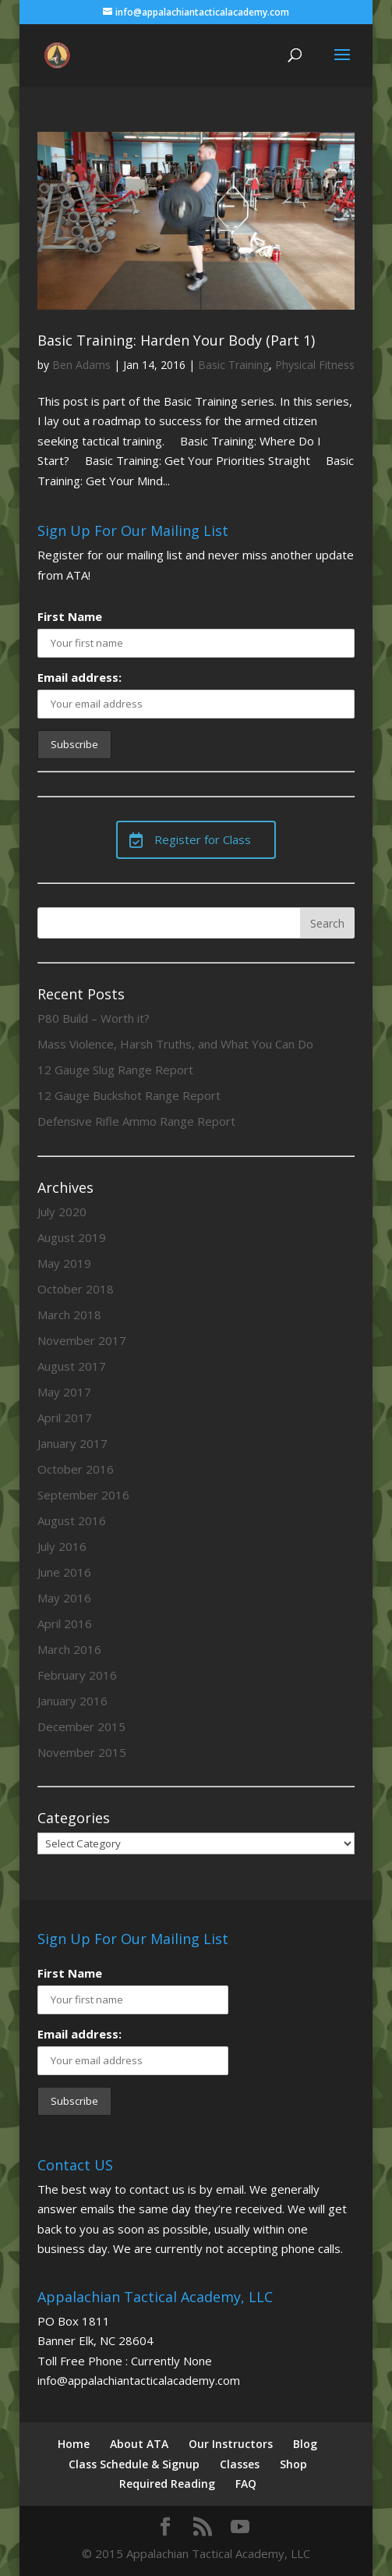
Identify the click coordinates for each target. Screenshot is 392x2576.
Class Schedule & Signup (134, 2464)
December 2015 (81, 1726)
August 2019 (71, 1237)
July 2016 (62, 1546)
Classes (240, 2464)
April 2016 (64, 1623)
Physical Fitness (315, 364)
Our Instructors (231, 2443)
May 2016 (64, 1598)
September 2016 (83, 1495)
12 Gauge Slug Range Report (115, 1069)
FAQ (245, 2483)
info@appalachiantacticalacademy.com (138, 2380)
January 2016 (72, 1700)
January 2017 (72, 1443)
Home (74, 2443)
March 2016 (69, 1649)
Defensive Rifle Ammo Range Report (136, 1121)
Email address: (79, 677)
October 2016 (75, 1469)
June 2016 (64, 1572)
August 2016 (71, 1520)
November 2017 (81, 1340)
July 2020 (62, 1211)
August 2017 (71, 1366)
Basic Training (233, 364)
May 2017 (64, 1392)
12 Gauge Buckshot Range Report (129, 1095)
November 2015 (81, 1752)
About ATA (139, 2443)
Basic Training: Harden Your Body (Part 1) (176, 340)
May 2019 (64, 1263)
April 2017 (64, 1417)
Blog (305, 2443)
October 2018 (75, 1289)
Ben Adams (81, 364)
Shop (293, 2464)
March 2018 (69, 1314)
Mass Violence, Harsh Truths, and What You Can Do (175, 1044)
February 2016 (77, 1675)
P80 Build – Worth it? (93, 1018)
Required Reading (167, 2483)
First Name (69, 616)
